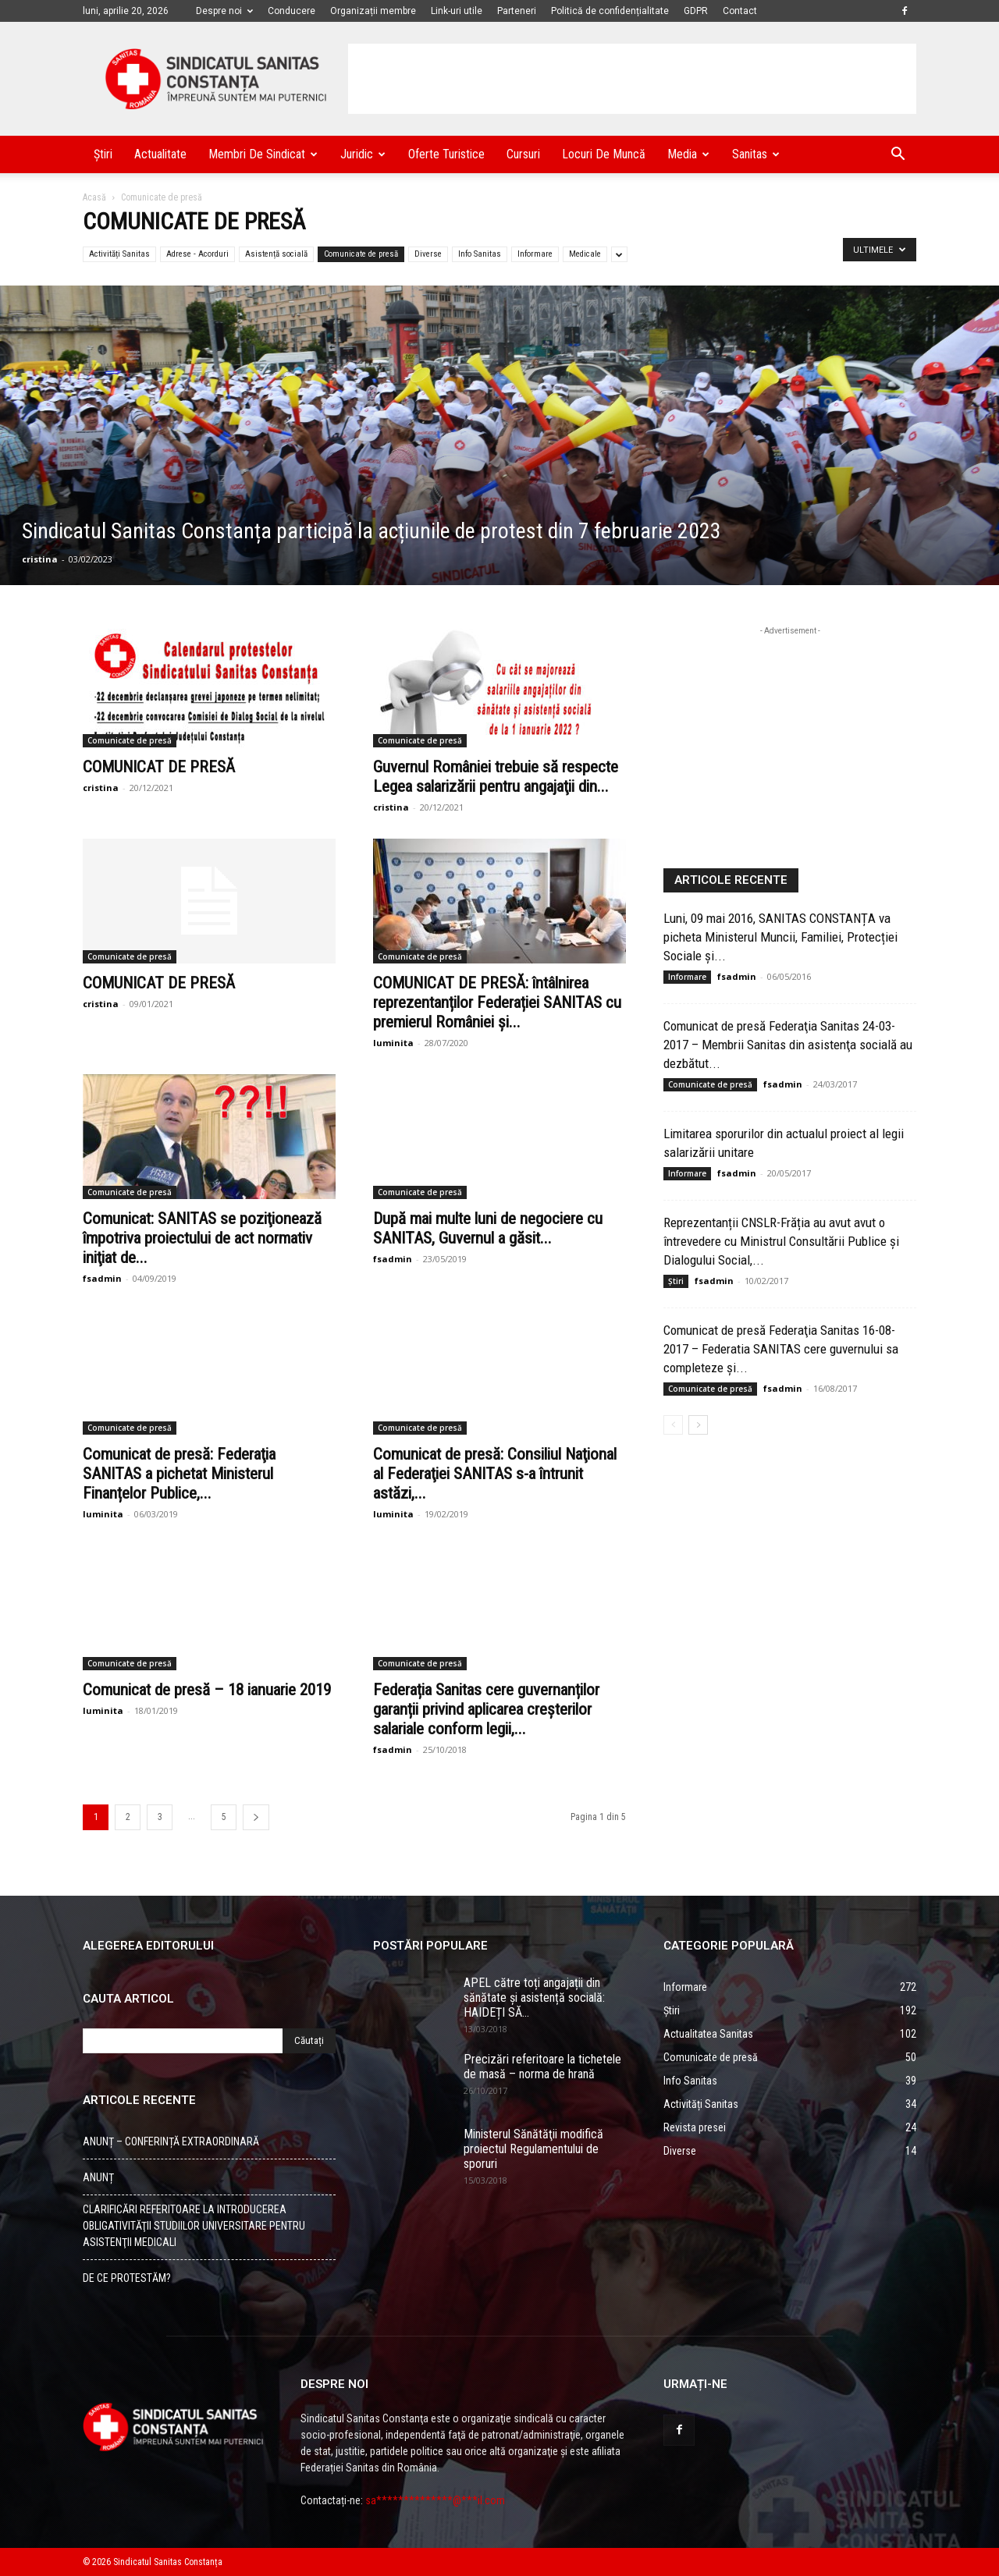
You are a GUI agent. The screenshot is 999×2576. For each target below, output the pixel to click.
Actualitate (160, 154)
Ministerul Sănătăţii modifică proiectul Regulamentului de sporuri (533, 2149)
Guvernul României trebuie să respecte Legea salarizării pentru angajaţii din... (495, 777)
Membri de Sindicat (263, 154)
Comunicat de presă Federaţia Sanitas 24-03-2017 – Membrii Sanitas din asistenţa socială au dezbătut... (787, 1044)
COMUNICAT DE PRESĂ (159, 767)
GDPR (696, 10)
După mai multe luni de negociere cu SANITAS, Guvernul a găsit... (488, 1228)
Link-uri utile (456, 10)
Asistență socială (276, 254)
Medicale (585, 254)
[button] (897, 155)
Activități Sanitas (119, 254)
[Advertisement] (632, 79)
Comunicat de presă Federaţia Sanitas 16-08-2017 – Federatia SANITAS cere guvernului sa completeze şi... (780, 1348)
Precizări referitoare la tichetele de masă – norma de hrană (542, 2066)
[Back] (256, 1817)
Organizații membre (373, 10)
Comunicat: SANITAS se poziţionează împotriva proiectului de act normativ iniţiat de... (202, 1238)
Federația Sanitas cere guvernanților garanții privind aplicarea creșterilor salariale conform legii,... (486, 1709)
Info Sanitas (479, 254)
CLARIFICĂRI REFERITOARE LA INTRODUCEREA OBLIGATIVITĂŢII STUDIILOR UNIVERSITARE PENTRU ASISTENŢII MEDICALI (194, 2225)
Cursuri (523, 154)
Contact (740, 10)
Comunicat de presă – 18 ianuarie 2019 (207, 1689)
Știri (103, 154)
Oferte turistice (446, 154)
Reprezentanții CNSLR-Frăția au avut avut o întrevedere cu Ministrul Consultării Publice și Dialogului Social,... (781, 1241)
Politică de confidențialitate (610, 10)
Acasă (94, 197)
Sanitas (756, 154)
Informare (535, 254)
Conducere (291, 10)
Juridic (363, 154)
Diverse (428, 254)
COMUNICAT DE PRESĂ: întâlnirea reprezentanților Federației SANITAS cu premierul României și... (497, 1002)
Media (688, 154)
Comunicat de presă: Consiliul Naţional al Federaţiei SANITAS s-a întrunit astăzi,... (495, 1474)
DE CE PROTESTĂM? (127, 2278)
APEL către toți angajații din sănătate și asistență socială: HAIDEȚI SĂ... (534, 1997)
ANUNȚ (98, 2177)
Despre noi (224, 10)
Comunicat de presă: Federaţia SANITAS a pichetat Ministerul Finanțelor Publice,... (179, 1474)
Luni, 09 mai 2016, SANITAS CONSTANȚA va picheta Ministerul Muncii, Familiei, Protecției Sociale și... (780, 936)
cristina (40, 559)
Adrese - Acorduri (197, 254)
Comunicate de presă (361, 254)
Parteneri (516, 10)
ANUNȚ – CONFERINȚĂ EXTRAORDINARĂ (171, 2141)
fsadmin (102, 1278)
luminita (393, 1042)
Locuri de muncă (603, 154)
